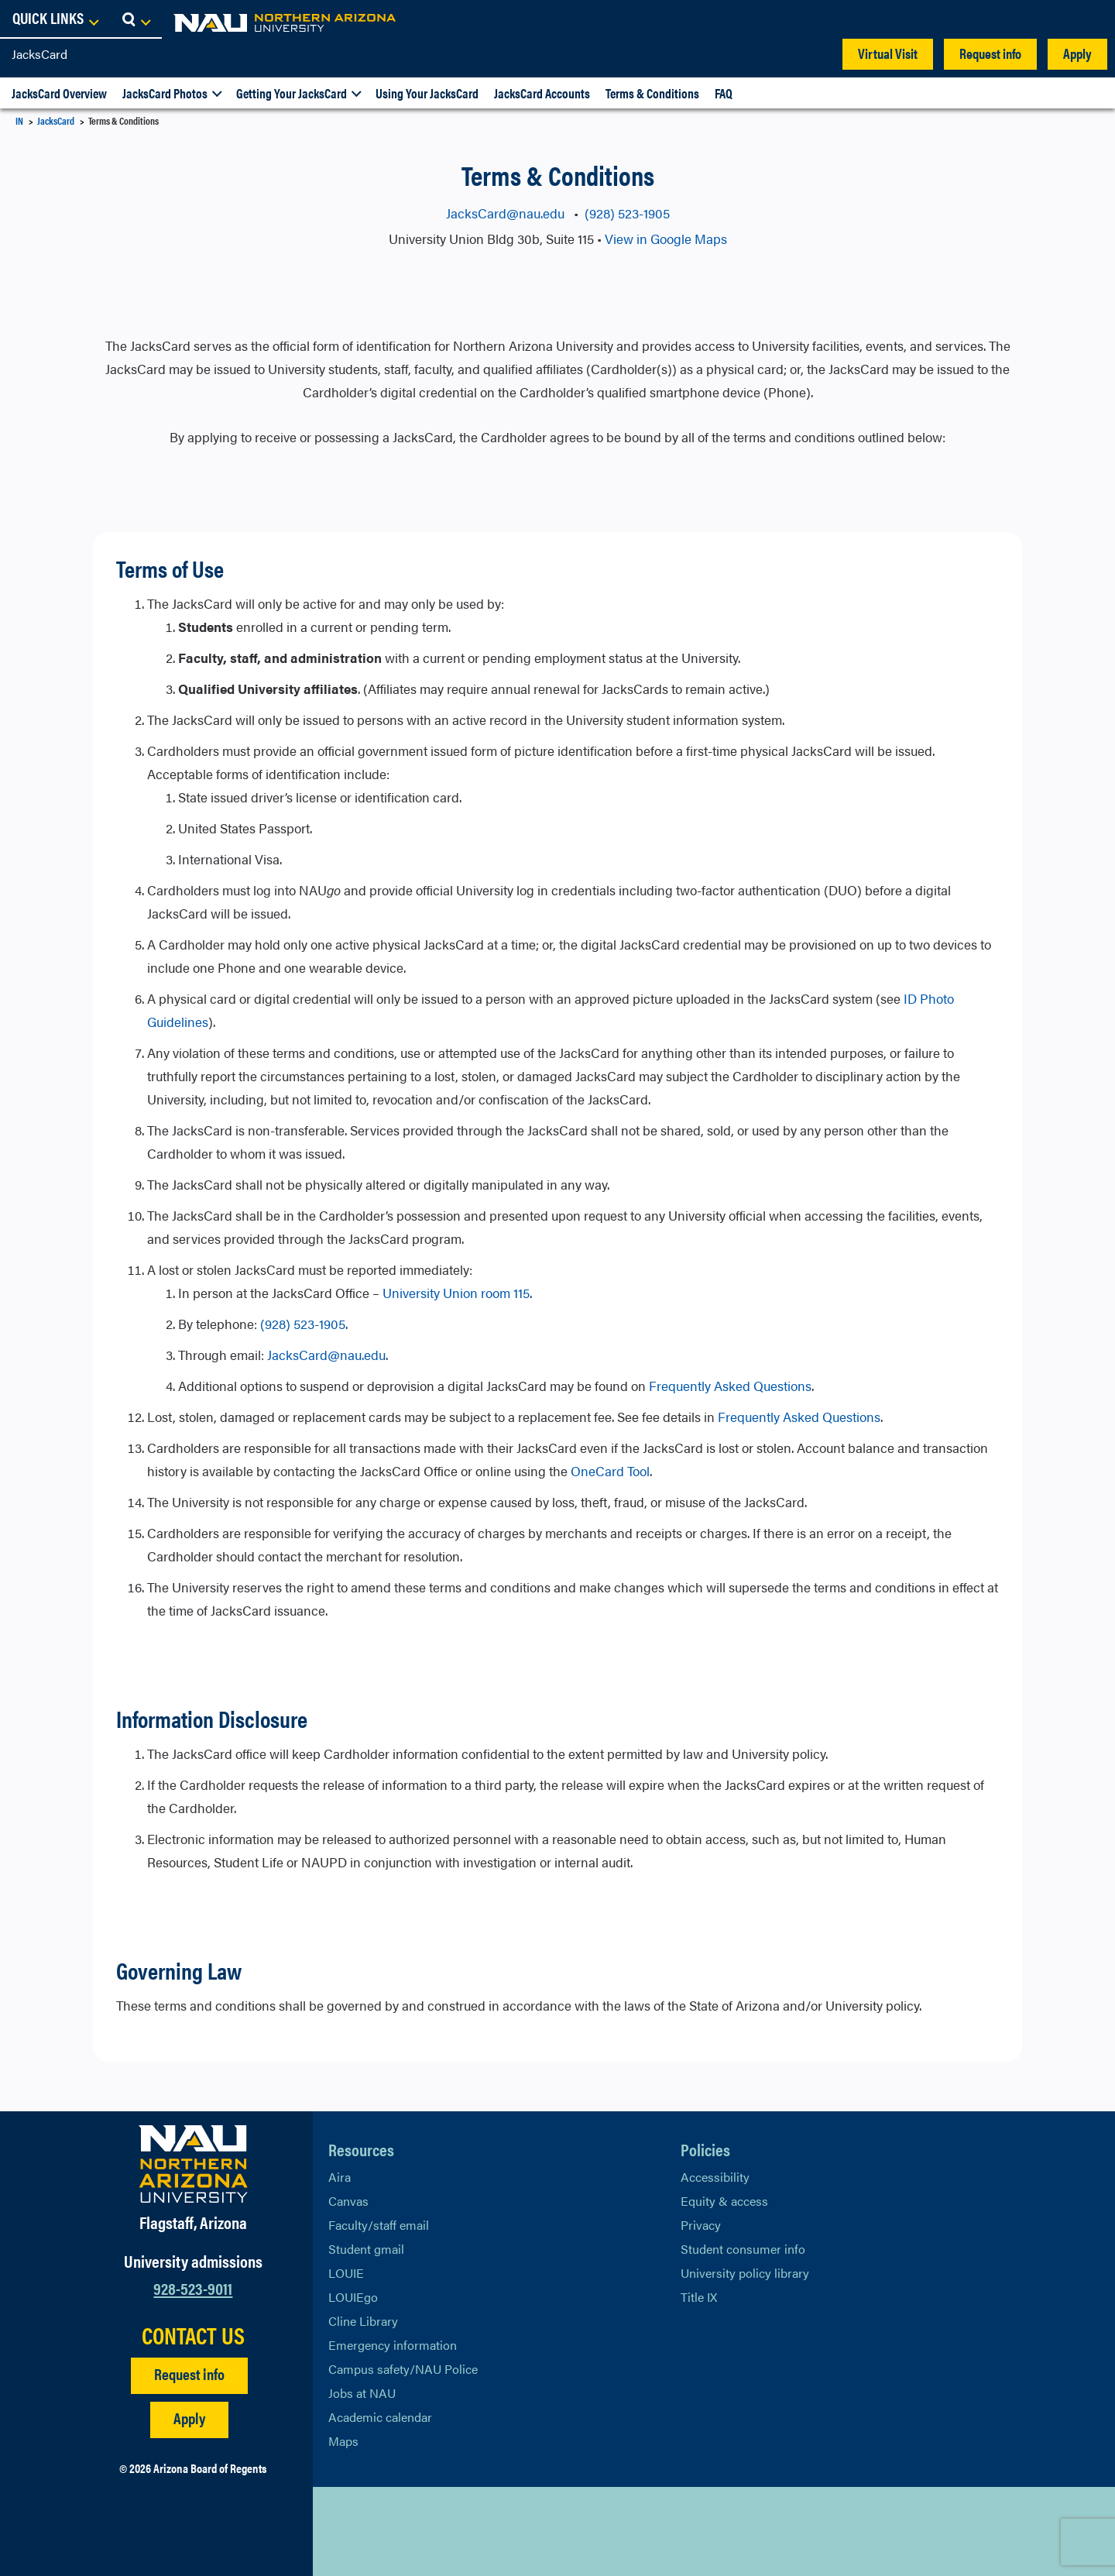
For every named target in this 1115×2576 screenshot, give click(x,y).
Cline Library (363, 2320)
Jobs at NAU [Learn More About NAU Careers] (362, 2392)
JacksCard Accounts (542, 93)
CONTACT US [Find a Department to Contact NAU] (193, 2335)
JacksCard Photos (165, 93)
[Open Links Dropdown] (1008, 19)
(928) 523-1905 (627, 213)
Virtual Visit (888, 53)
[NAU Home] (124, 23)
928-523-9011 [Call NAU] (192, 2287)
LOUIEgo (353, 2296)
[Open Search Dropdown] (1089, 19)
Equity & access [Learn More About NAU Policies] (724, 2200)
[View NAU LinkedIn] (401, 2531)
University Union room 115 (456, 1292)
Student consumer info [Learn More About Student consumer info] (743, 2248)
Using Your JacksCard (427, 93)
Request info (990, 53)
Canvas (348, 2200)
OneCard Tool (610, 1470)
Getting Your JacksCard (291, 93)
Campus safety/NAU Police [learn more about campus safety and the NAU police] (403, 2368)
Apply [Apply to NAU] (189, 2417)
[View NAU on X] (339, 2531)
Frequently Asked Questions (730, 1385)
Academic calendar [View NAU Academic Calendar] (380, 2416)
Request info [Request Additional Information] (189, 2373)
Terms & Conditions (652, 93)
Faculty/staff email (378, 2224)
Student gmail (366, 2248)
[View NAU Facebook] (370, 2531)
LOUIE (346, 2272)
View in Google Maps (666, 238)
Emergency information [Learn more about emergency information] (392, 2344)
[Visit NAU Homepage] (193, 2164)
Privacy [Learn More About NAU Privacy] (701, 2224)
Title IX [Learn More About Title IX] (699, 2296)
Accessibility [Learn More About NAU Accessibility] (715, 2176)
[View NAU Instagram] (432, 2531)
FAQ (723, 93)
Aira (339, 2176)
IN (19, 120)
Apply (1077, 53)
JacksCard (39, 54)
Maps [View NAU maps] (343, 2440)
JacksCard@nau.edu (507, 213)
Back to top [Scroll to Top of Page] (953, 2531)
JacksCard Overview (59, 93)
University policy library (745, 2272)
